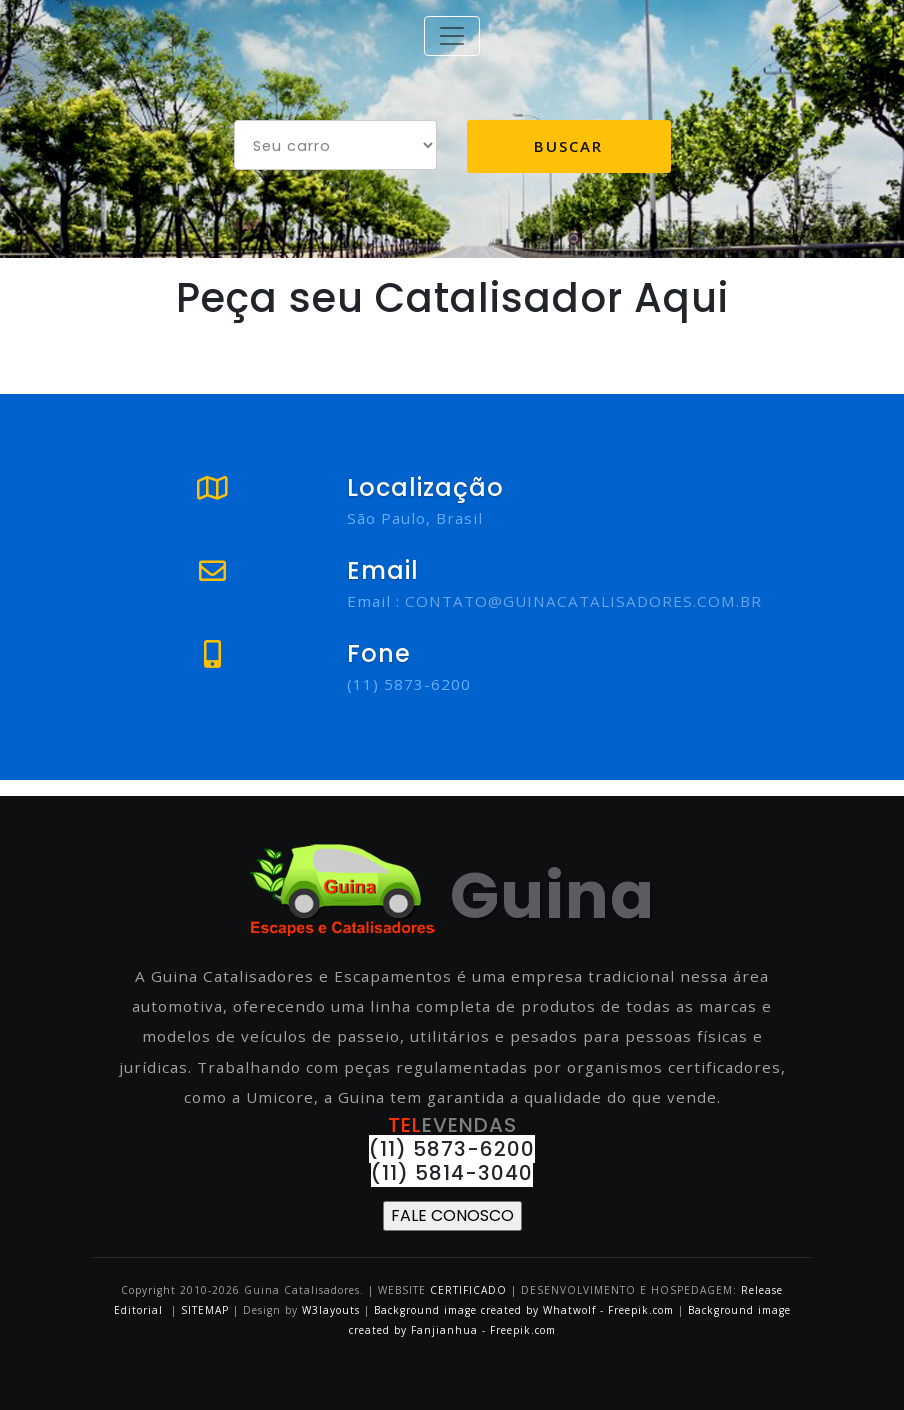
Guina (452, 895)
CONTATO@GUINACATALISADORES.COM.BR (583, 601)
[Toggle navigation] (452, 36)
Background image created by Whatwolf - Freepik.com (524, 1310)
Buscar (568, 146)
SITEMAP (205, 1310)
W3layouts (333, 1310)
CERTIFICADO (468, 1290)
